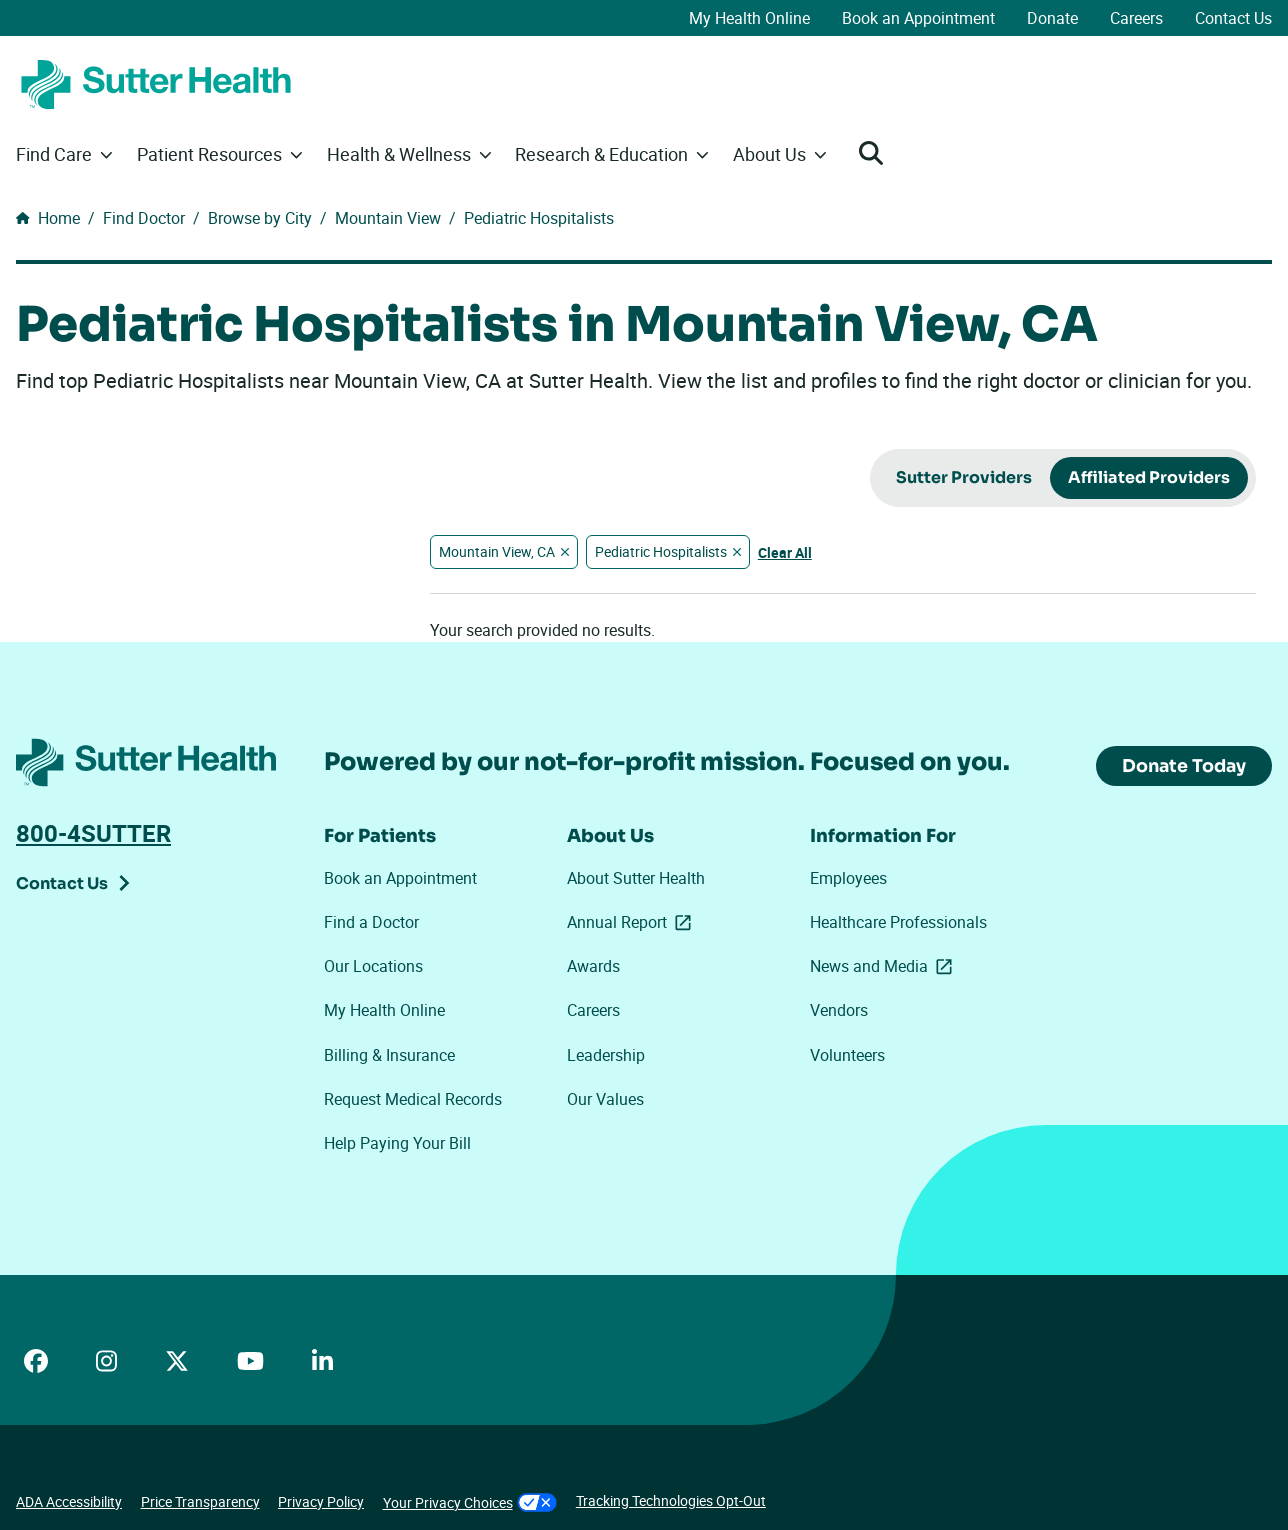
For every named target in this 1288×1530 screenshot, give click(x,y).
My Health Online (749, 18)
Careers (1136, 18)
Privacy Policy (321, 1501)
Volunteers (847, 1055)
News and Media (881, 966)
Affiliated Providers (1149, 477)
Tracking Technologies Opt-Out (671, 1500)
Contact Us (1233, 18)
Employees (848, 878)
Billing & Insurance (389, 1055)
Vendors (839, 1010)
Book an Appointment (918, 18)
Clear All (785, 552)
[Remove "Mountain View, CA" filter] (565, 552)
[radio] (964, 478)
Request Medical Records (413, 1099)
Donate (1052, 18)
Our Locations (373, 966)
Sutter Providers (964, 477)
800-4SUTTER (93, 833)
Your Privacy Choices (470, 1502)
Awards (593, 966)
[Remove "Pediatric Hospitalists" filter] (737, 552)
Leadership (606, 1055)
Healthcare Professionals (898, 922)
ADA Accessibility (69, 1501)
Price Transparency (200, 1501)
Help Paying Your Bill (397, 1143)
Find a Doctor (371, 922)
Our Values (605, 1099)
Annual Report (633, 922)
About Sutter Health (636, 878)
